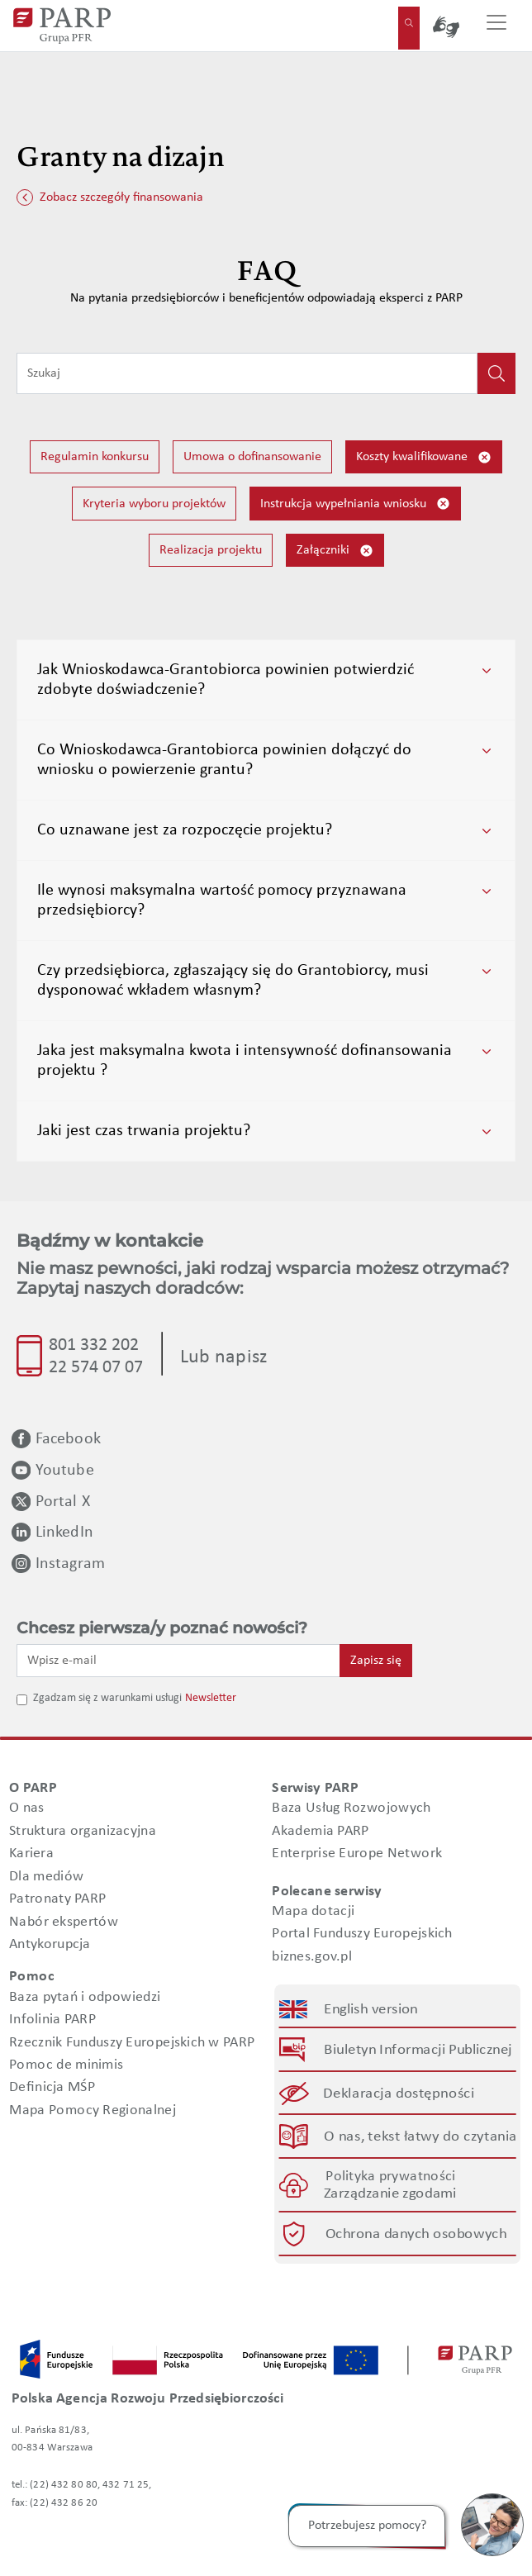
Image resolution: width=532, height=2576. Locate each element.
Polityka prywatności (390, 2177)
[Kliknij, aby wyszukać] (496, 373)
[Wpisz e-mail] (178, 1660)
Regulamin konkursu (94, 456)
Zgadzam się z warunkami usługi (107, 1698)
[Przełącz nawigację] (496, 25)
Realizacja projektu (210, 550)
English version (372, 2010)
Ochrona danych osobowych (415, 2234)
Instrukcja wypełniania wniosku (355, 504)
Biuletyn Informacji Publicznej (418, 2050)
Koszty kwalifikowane (424, 457)
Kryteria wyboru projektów (154, 504)
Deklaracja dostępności (399, 2093)
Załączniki (335, 551)
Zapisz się (375, 1660)
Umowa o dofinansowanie (252, 456)
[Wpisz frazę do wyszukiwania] (247, 373)
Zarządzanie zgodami (390, 2194)
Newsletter (210, 1698)
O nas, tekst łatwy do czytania (420, 2136)
